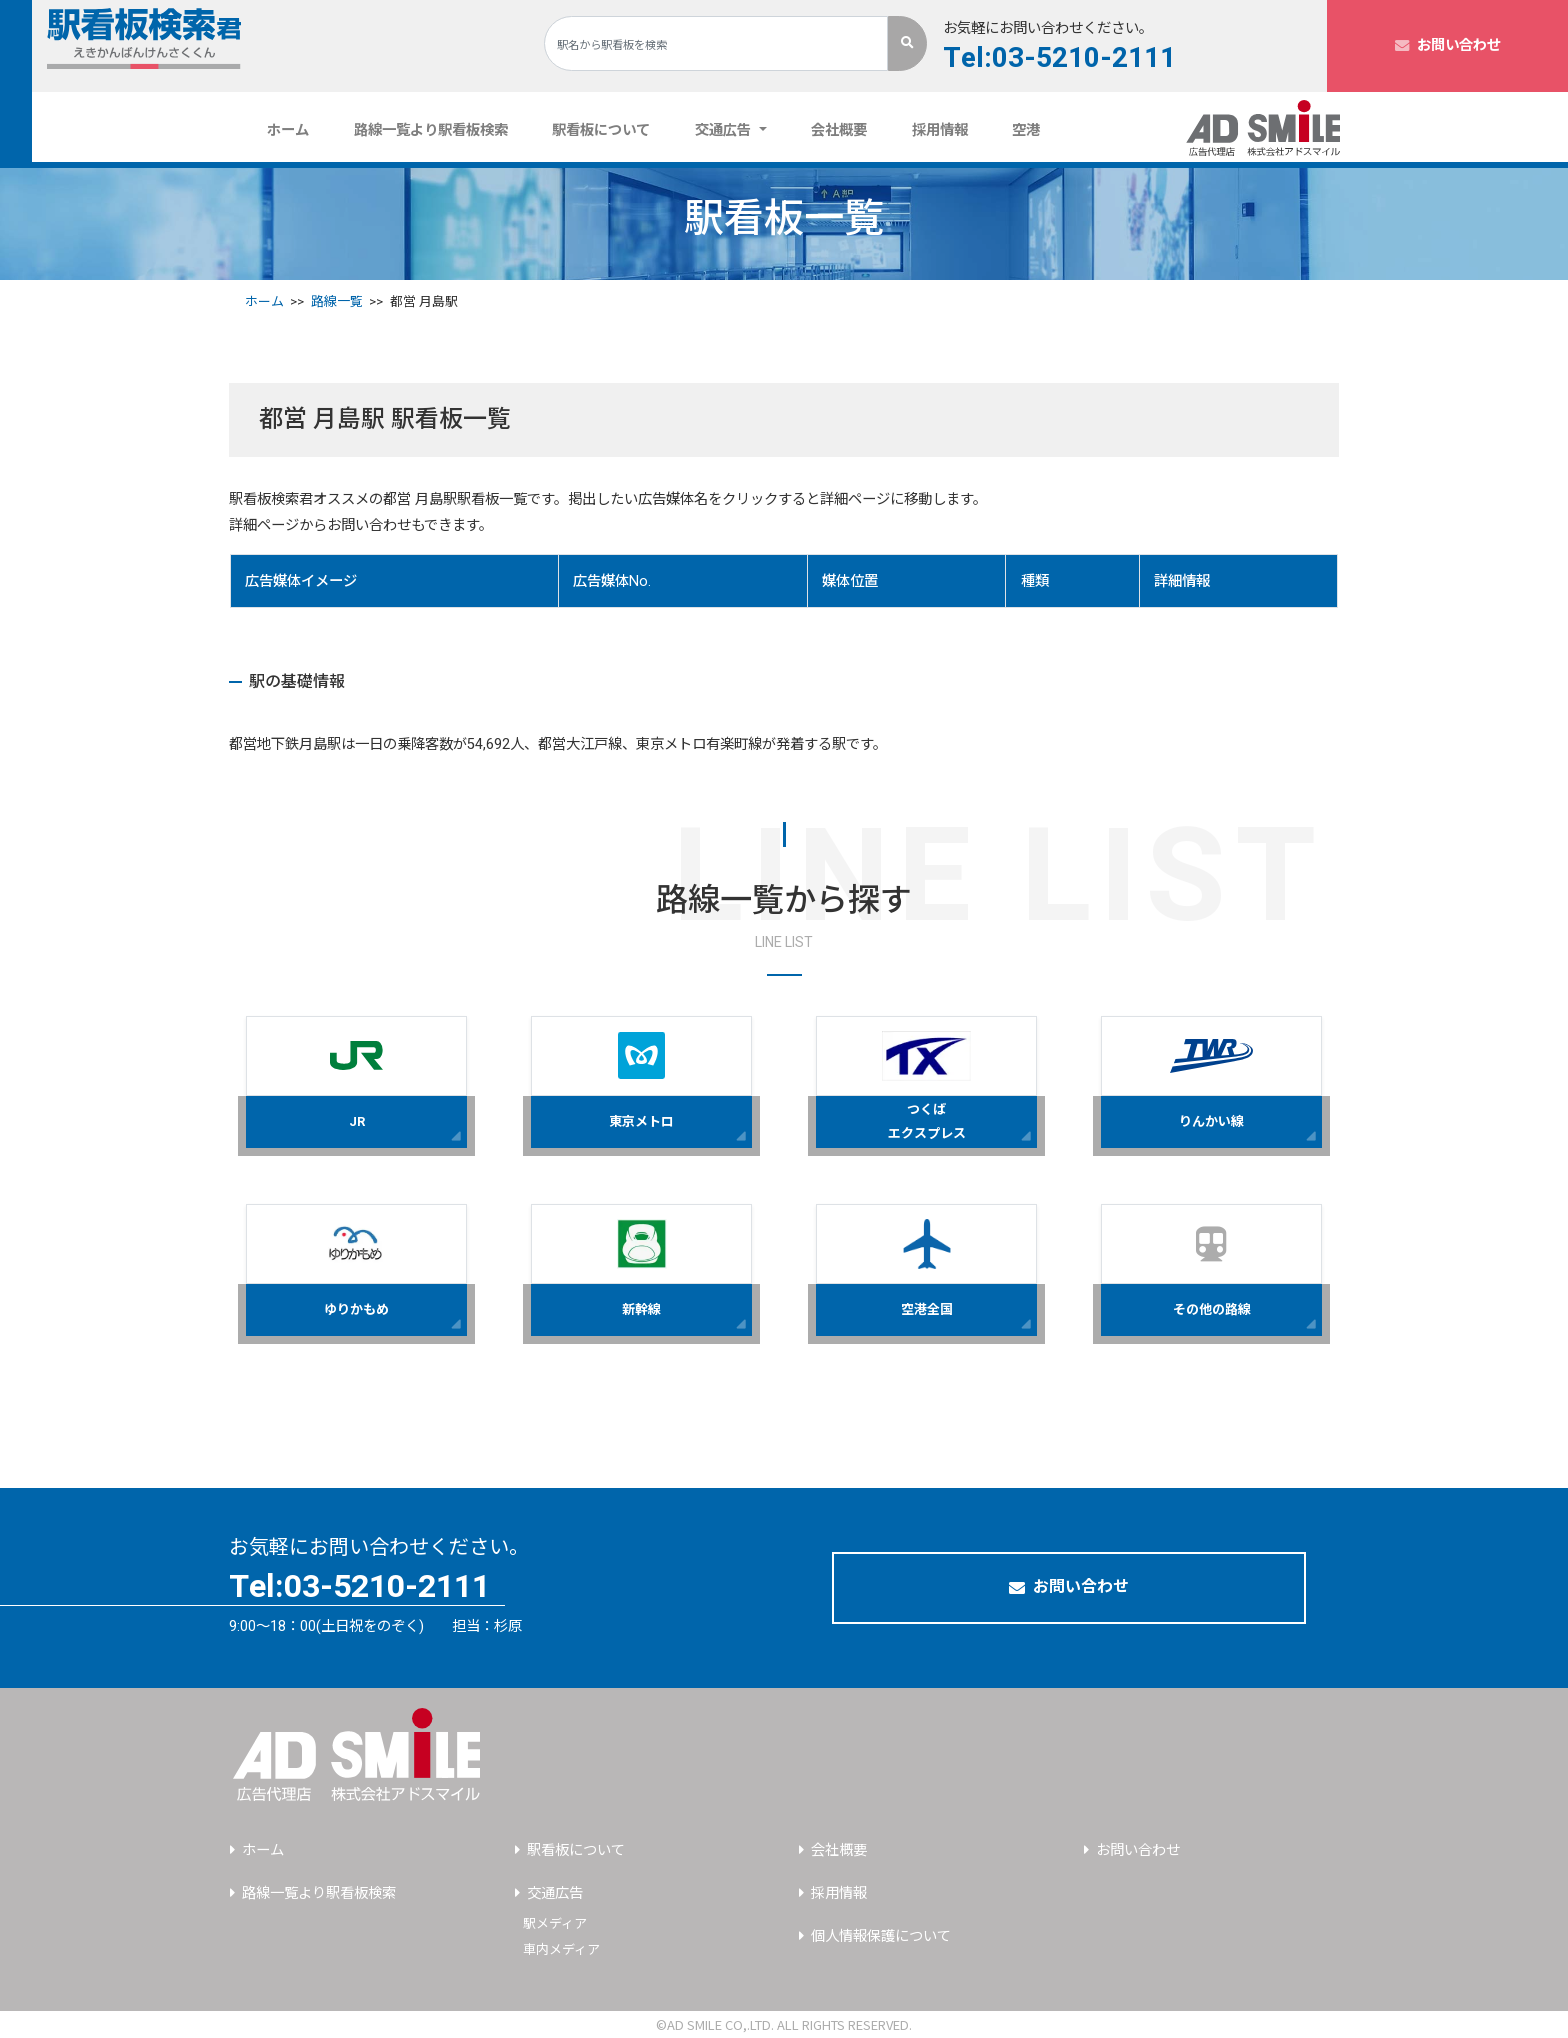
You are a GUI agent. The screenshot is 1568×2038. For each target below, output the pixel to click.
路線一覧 (337, 301)
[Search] (716, 43)
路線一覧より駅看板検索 (431, 130)
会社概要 (839, 130)
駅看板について (601, 130)
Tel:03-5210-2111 (1059, 59)
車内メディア (561, 1949)
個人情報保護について (881, 1936)
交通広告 (555, 1893)
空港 (1026, 130)
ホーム (296, 130)
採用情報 (940, 130)
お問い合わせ (1448, 45)
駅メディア (555, 1923)
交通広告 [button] (725, 130)
